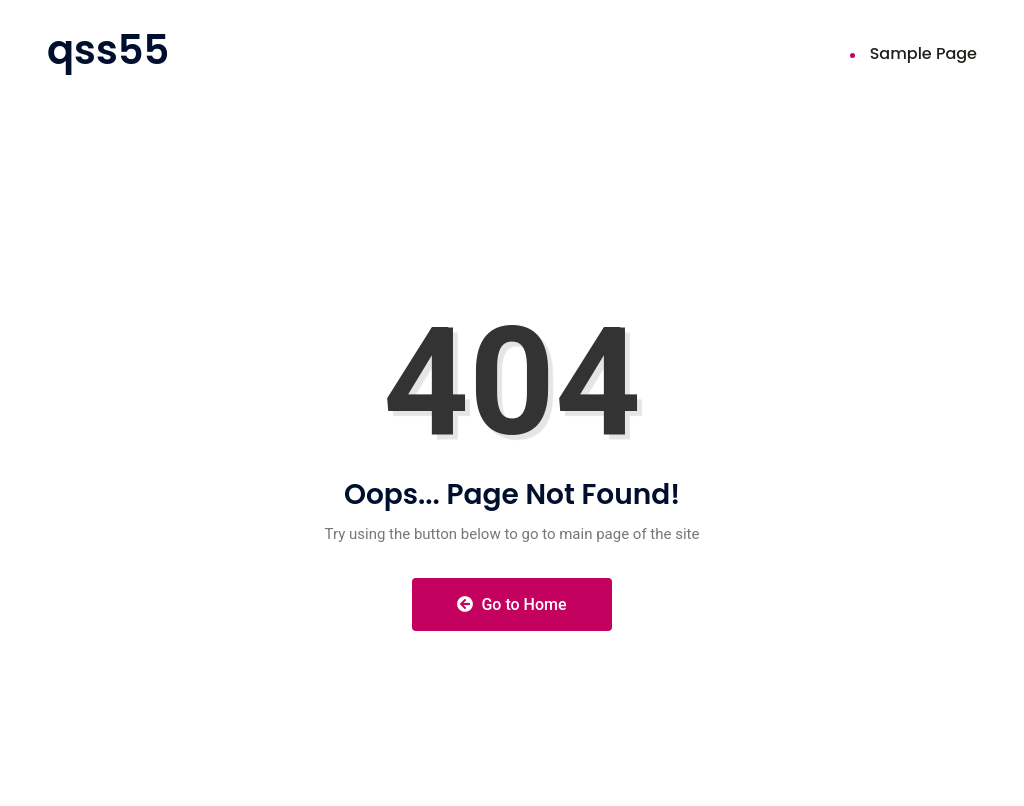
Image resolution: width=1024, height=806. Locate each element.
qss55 (108, 50)
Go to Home (511, 604)
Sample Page (923, 53)
